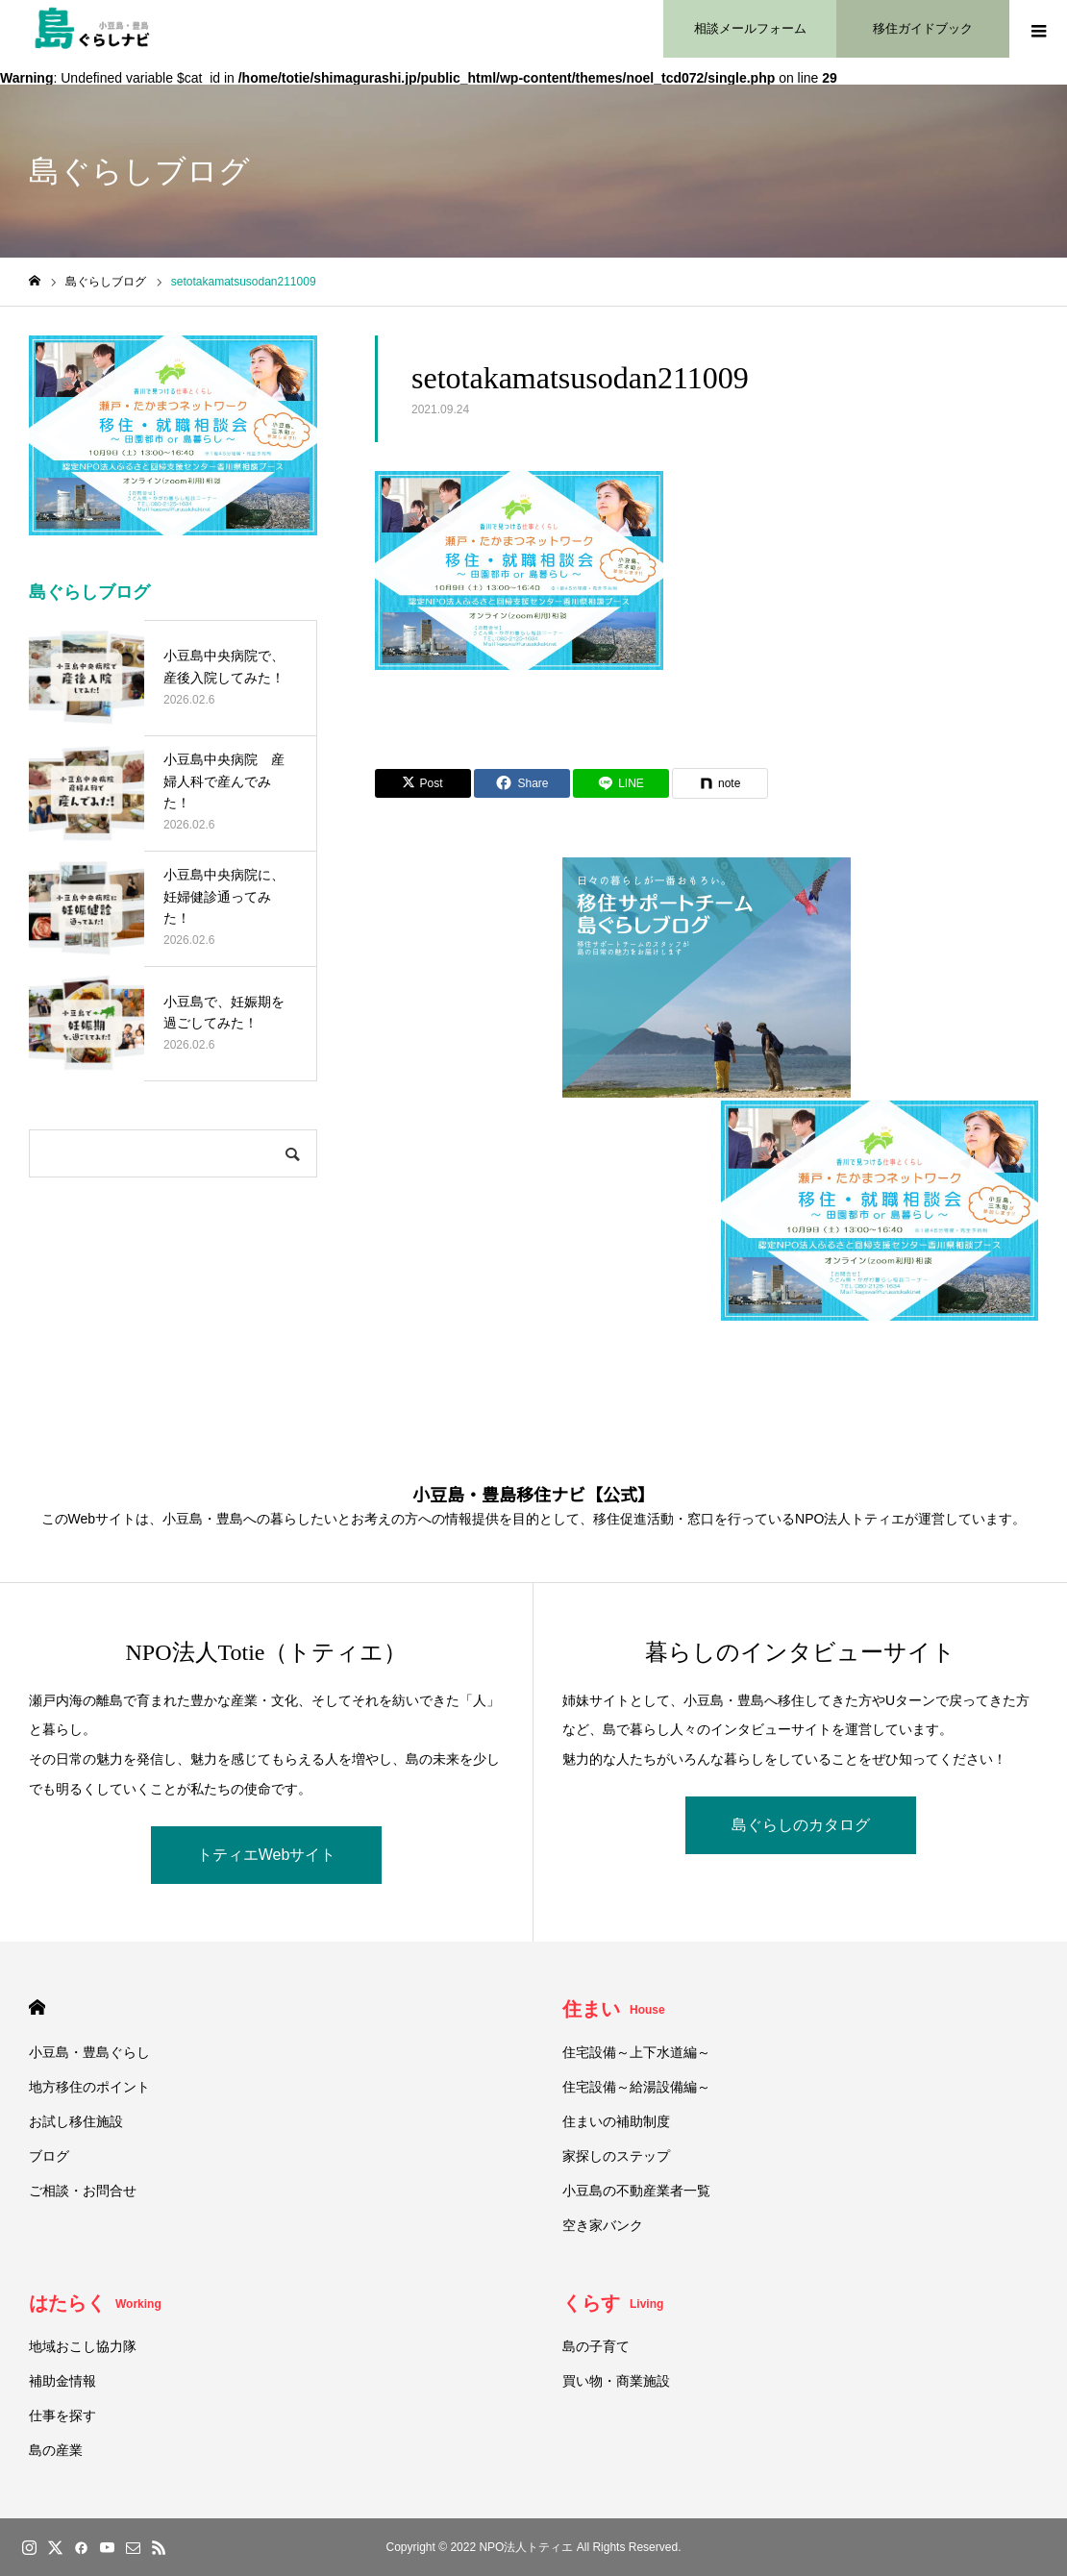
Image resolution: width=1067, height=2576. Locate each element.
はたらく (95, 2303)
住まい (613, 2008)
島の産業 (56, 2450)
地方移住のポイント (89, 2086)
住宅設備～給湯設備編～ (636, 2086)
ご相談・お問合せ (82, 2190)
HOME (37, 2007)
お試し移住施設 (76, 2121)
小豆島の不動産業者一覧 (636, 2190)
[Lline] (621, 783)
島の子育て (596, 2346)
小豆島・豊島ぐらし (89, 2052)
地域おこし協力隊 (82, 2346)
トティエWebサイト (266, 1854)
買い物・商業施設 (616, 2381)
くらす (612, 2303)
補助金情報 (62, 2381)
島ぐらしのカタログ (801, 1825)
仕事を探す (62, 2415)
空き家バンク (602, 2225)
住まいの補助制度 (616, 2121)
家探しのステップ (616, 2156)
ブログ (49, 2156)
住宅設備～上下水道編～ (636, 2052)
